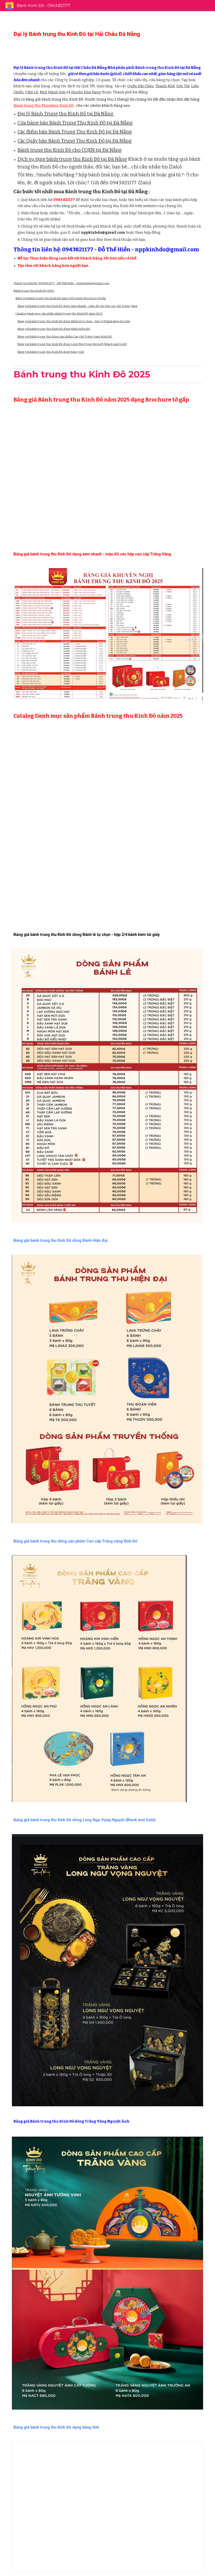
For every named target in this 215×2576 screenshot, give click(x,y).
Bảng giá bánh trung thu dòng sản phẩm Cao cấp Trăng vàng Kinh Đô (64, 336)
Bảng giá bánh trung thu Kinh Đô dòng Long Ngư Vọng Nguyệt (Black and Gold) (72, 344)
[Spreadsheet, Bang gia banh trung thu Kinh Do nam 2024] (107, 2506)
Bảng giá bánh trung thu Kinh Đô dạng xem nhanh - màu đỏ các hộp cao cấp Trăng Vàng (77, 306)
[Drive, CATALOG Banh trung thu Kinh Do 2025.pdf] (107, 823)
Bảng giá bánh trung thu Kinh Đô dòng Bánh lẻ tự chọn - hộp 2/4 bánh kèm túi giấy (73, 321)
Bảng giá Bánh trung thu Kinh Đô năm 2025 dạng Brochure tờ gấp (60, 298)
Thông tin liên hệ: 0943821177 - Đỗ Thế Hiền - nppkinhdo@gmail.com (61, 283)
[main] (107, 34)
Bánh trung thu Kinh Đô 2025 (33, 291)
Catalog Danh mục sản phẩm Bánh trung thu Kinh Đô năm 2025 (59, 313)
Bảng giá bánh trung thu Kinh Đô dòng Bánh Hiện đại (53, 329)
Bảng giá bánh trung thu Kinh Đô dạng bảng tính (50, 352)
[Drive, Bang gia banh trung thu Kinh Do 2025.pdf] (107, 475)
